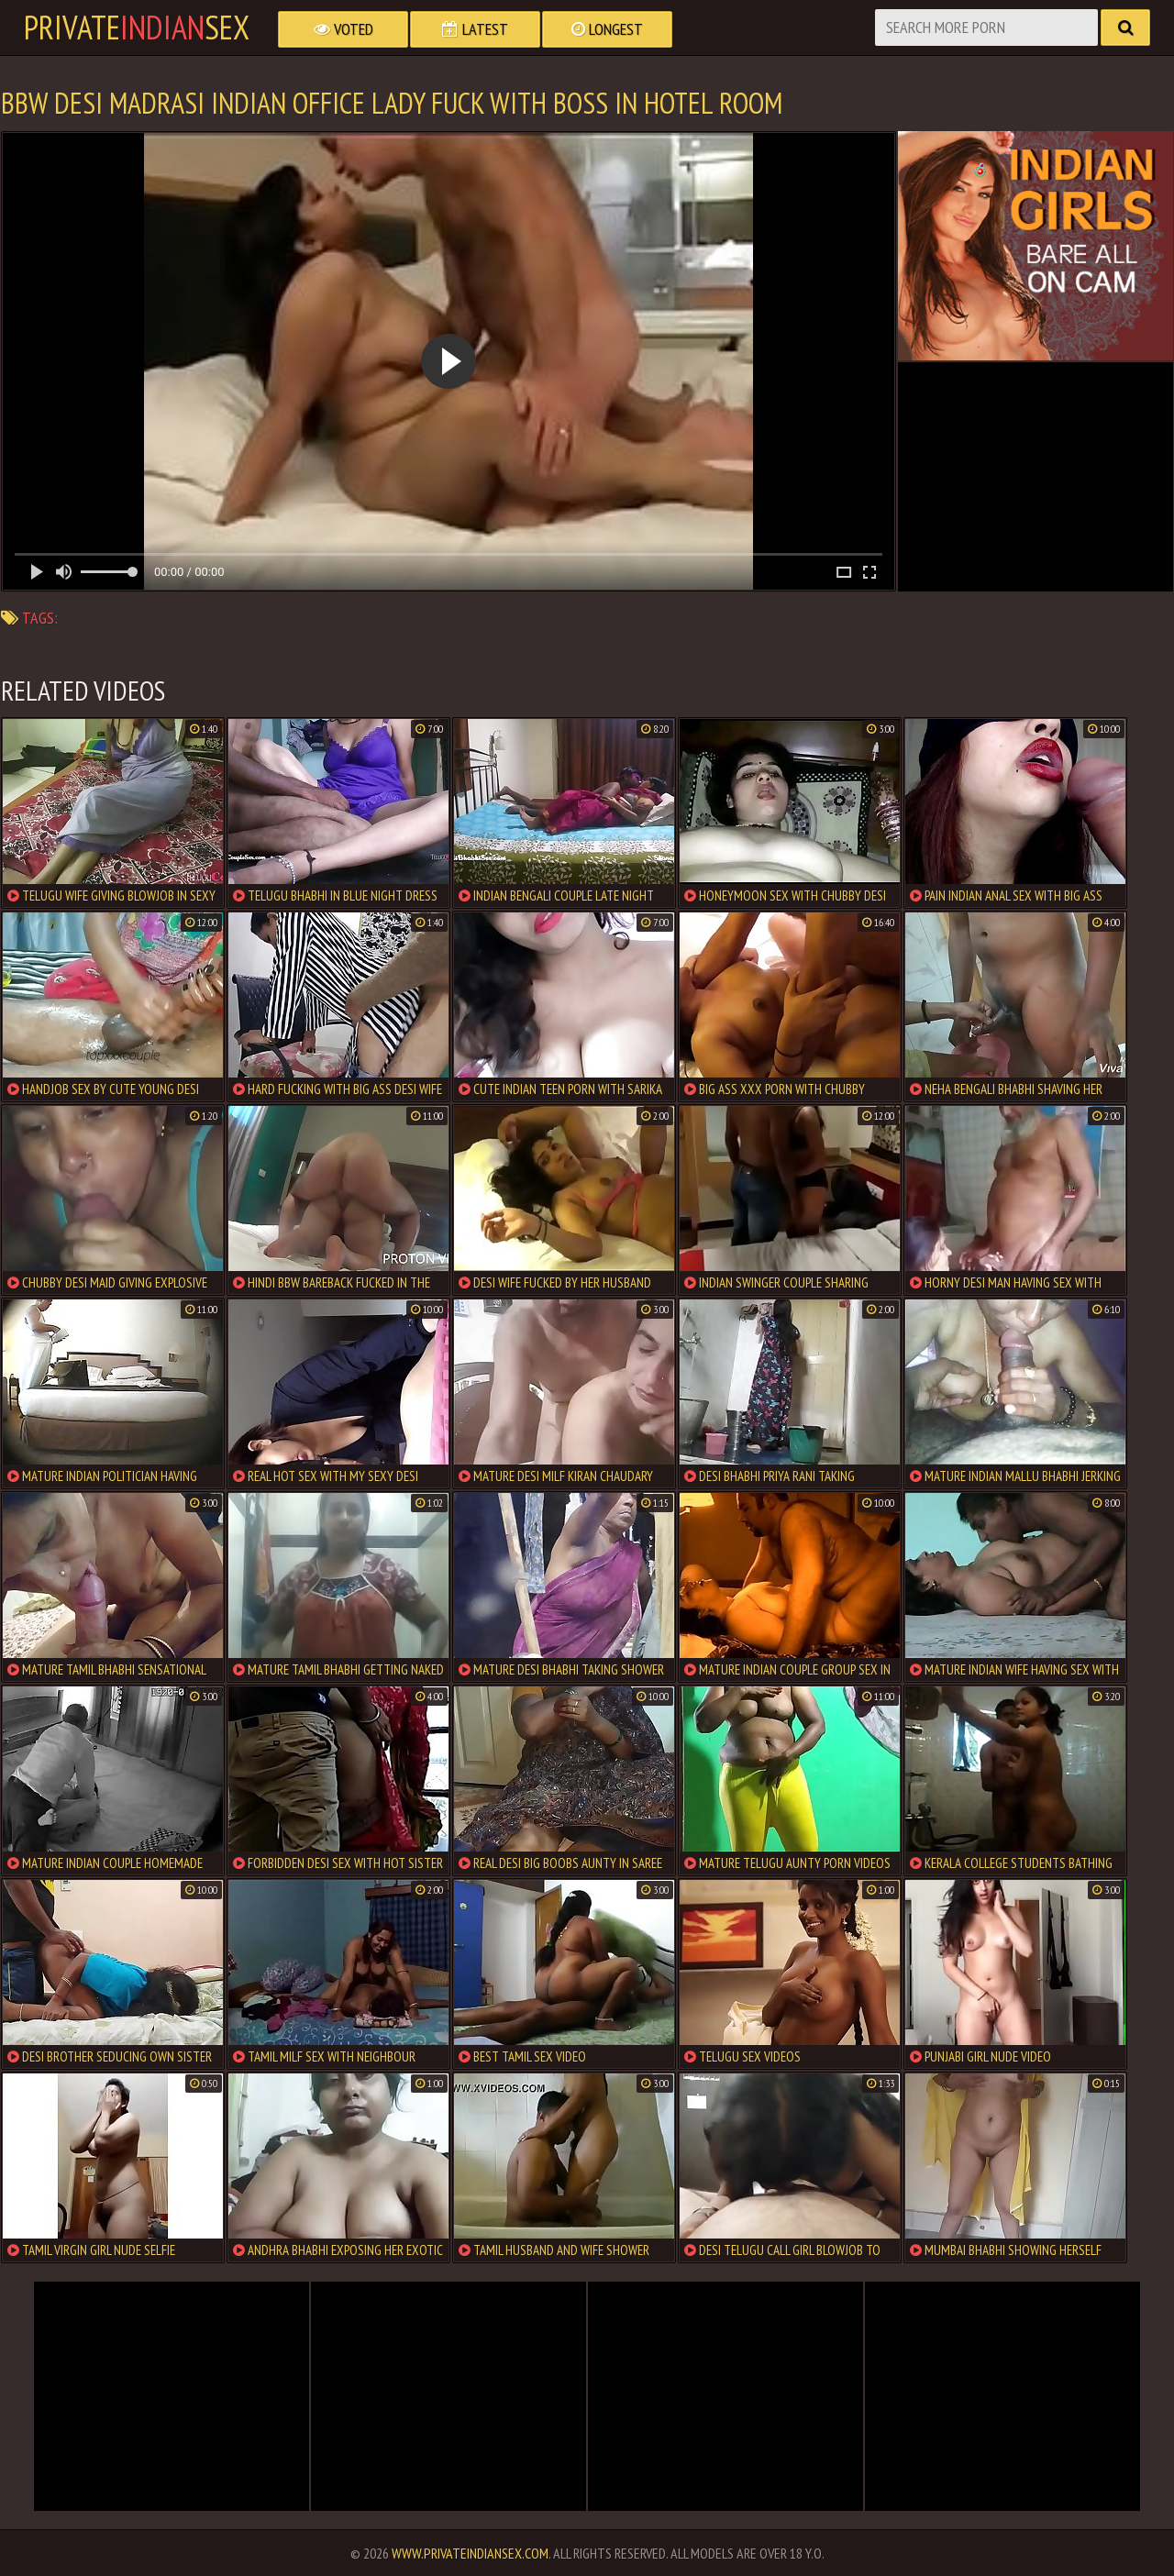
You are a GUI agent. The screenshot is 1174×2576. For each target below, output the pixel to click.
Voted (343, 28)
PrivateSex (136, 27)
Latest (475, 28)
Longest (607, 28)
